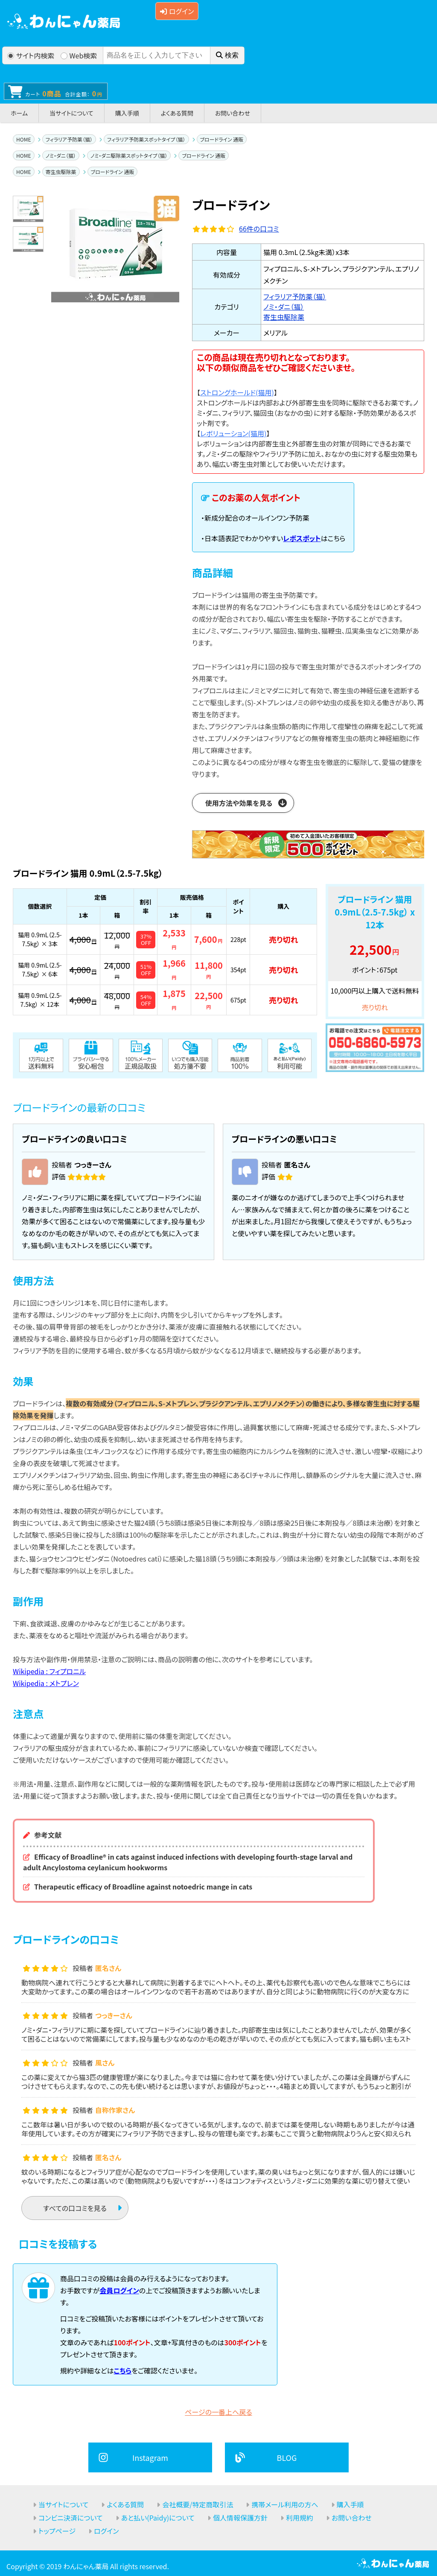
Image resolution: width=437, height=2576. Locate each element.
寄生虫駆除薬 (61, 171)
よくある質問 (177, 113)
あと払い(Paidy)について (158, 2517)
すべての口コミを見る (75, 2208)
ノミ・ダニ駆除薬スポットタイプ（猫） (129, 155)
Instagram (150, 2457)
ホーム (19, 113)
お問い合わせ (232, 113)
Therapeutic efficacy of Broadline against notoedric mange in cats (143, 1886)
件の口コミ (259, 228)
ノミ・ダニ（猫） (61, 155)
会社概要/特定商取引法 (197, 2504)
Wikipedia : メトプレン (46, 1683)
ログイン (177, 11)
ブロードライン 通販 (222, 139)
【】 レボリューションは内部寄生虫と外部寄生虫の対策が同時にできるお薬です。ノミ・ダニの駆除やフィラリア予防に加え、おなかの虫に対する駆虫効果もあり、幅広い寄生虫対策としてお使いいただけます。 (307, 448)
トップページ (57, 2531)
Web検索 (79, 55)
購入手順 (127, 113)
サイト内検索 (31, 55)
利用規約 (299, 2517)
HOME (23, 139)
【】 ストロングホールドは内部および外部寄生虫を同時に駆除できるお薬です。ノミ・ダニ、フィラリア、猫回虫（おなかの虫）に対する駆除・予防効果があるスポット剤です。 (307, 407)
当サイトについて (71, 113)
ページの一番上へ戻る (218, 2412)
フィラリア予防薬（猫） (69, 139)
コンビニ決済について (70, 2517)
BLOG (287, 2457)
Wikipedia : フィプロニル (49, 1671)
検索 (227, 55)
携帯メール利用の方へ (284, 2504)
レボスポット (301, 538)
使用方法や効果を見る (238, 803)
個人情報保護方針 (240, 2517)
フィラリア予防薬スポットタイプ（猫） (146, 139)
